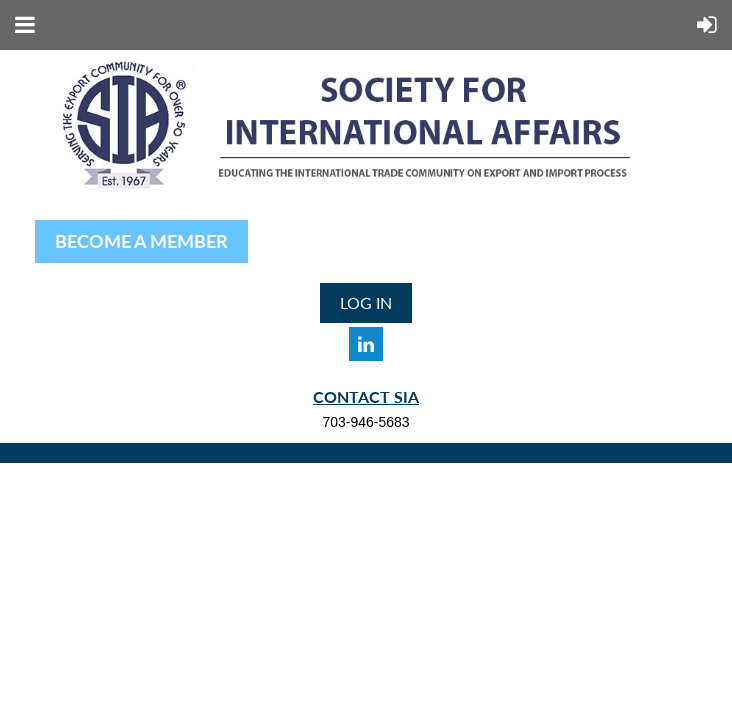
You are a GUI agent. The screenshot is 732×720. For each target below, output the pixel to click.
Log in (366, 302)
